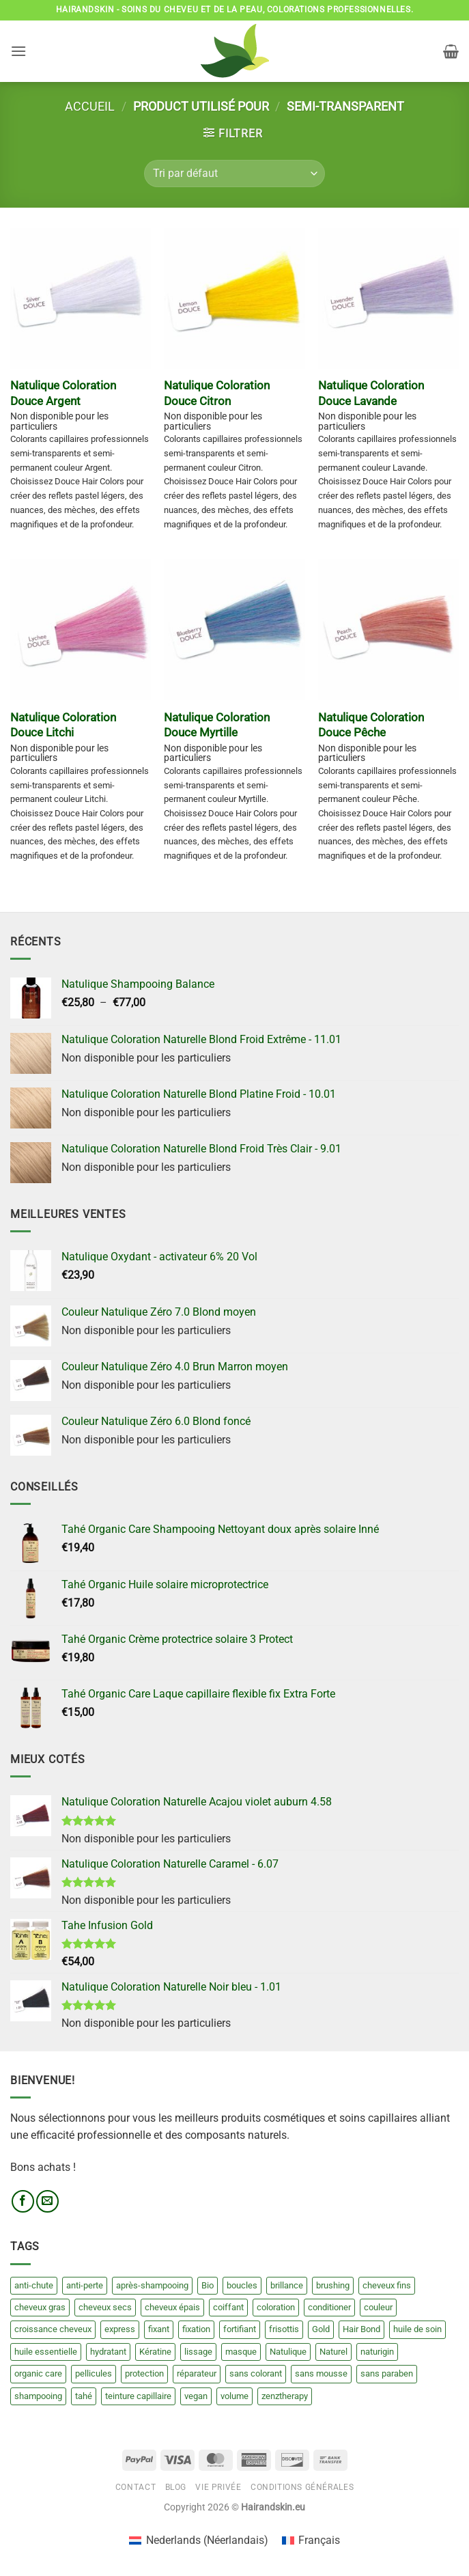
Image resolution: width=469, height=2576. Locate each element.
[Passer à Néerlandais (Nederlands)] (198, 2540)
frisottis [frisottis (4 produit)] (284, 2329)
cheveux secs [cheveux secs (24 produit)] (105, 2307)
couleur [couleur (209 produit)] (378, 2307)
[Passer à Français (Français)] (311, 2540)
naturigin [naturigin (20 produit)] (377, 2351)
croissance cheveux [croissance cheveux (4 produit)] (52, 2329)
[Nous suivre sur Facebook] (23, 2201)
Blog (175, 2487)
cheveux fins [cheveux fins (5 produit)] (387, 2285)
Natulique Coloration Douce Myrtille (217, 724)
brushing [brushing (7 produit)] (333, 2285)
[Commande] (234, 173)
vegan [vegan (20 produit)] (196, 2396)
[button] (18, 51)
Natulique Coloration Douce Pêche (371, 724)
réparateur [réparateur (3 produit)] (196, 2373)
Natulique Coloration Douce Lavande (371, 392)
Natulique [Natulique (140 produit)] (288, 2351)
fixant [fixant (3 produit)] (158, 2329)
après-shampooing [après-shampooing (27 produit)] (152, 2285)
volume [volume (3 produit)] (234, 2396)
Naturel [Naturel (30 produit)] (333, 2351)
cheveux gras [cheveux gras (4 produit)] (40, 2307)
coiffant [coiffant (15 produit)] (228, 2307)
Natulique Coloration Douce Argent (63, 392)
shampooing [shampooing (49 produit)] (38, 2396)
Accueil (90, 106)
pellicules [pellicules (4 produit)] (93, 2373)
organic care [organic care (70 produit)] (38, 2373)
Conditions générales (302, 2487)
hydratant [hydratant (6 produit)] (108, 2351)
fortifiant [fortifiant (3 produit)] (239, 2329)
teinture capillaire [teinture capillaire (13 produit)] (138, 2396)
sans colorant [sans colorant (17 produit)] (255, 2373)
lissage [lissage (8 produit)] (198, 2351)
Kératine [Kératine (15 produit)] (155, 2351)
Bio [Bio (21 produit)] (207, 2285)
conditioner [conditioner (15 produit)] (329, 2307)
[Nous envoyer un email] (47, 2201)
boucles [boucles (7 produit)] (242, 2285)
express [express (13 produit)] (119, 2329)
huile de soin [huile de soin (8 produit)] (417, 2329)
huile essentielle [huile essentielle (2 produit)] (45, 2351)
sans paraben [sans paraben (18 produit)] (386, 2373)
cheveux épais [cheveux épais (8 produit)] (172, 2307)
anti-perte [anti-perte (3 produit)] (84, 2285)
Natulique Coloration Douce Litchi (63, 724)
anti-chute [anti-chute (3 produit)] (33, 2285)
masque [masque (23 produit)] (241, 2351)
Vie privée (218, 2487)
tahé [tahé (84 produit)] (83, 2396)
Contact (135, 2487)
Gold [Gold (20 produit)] (321, 2329)
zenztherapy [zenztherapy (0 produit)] (284, 2396)
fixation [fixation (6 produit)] (196, 2329)
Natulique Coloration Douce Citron (217, 392)
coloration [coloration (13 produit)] (276, 2307)
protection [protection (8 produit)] (144, 2373)
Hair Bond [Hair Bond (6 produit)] (361, 2329)
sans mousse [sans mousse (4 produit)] (321, 2373)
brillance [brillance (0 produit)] (286, 2285)
